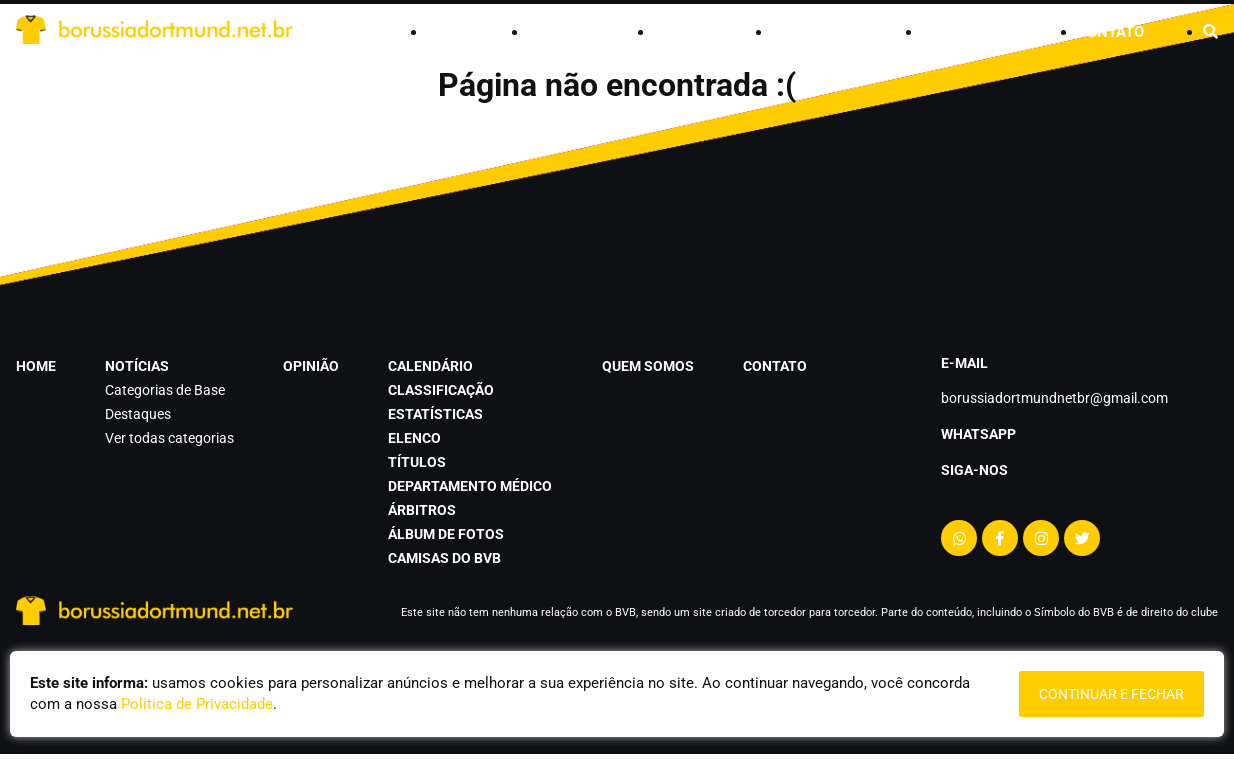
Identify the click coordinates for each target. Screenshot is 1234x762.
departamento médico (470, 486)
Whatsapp (978, 434)
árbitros (422, 510)
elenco (414, 438)
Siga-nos (974, 470)
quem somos (970, 32)
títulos (417, 462)
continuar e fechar (1111, 694)
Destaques (138, 414)
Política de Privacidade (197, 704)
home (448, 32)
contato (1110, 32)
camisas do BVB (444, 558)
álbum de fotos (446, 534)
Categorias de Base (165, 390)
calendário (817, 32)
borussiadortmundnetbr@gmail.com (1054, 398)
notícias (561, 32)
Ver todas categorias (169, 438)
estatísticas (435, 414)
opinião (683, 32)
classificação (441, 390)
